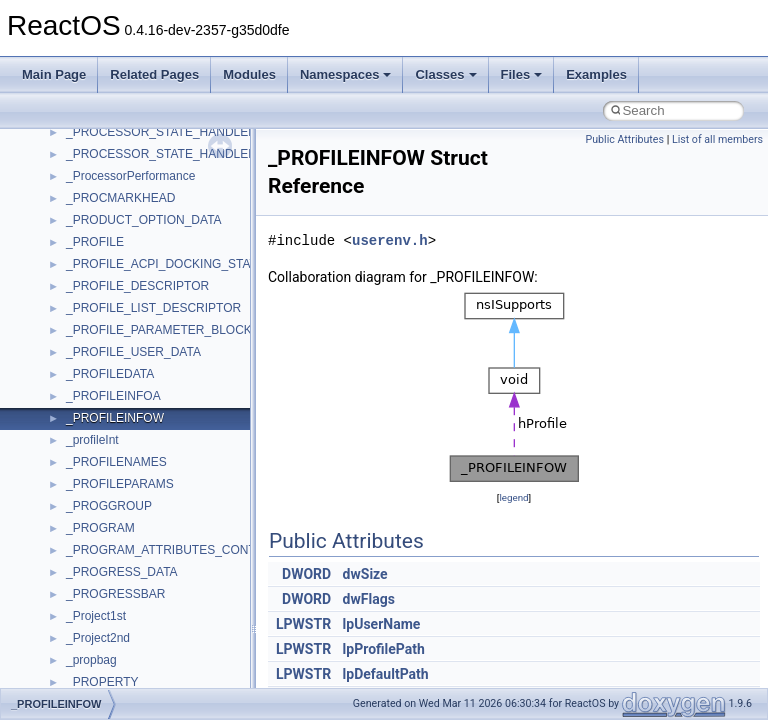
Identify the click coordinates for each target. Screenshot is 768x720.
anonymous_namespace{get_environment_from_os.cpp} (216, 607)
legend (513, 497)
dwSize (365, 574)
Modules (249, 74)
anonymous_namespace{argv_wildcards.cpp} (186, 519)
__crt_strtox (97, 453)
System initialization (86, 189)
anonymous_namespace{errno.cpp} (160, 585)
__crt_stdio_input (111, 409)
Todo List (58, 277)
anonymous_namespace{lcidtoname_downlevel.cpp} (206, 673)
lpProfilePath (384, 649)
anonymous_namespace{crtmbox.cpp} (168, 563)
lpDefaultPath (386, 674)
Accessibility (98, 475)
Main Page (54, 74)
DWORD (306, 574)
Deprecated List (76, 299)
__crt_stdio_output (115, 431)
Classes (445, 74)
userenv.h (390, 240)
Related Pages (154, 74)
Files (522, 74)
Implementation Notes (92, 255)
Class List (76, 387)
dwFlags (369, 599)
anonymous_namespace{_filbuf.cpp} (162, 497)
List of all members (717, 139)
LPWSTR (303, 624)
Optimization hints (81, 233)
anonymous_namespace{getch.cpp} (161, 629)
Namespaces (346, 74)
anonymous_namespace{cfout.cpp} (159, 541)
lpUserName (382, 624)
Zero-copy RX (71, 167)
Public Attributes (624, 139)
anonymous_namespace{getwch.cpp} (165, 651)
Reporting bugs (74, 145)
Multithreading (71, 211)
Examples (596, 74)
